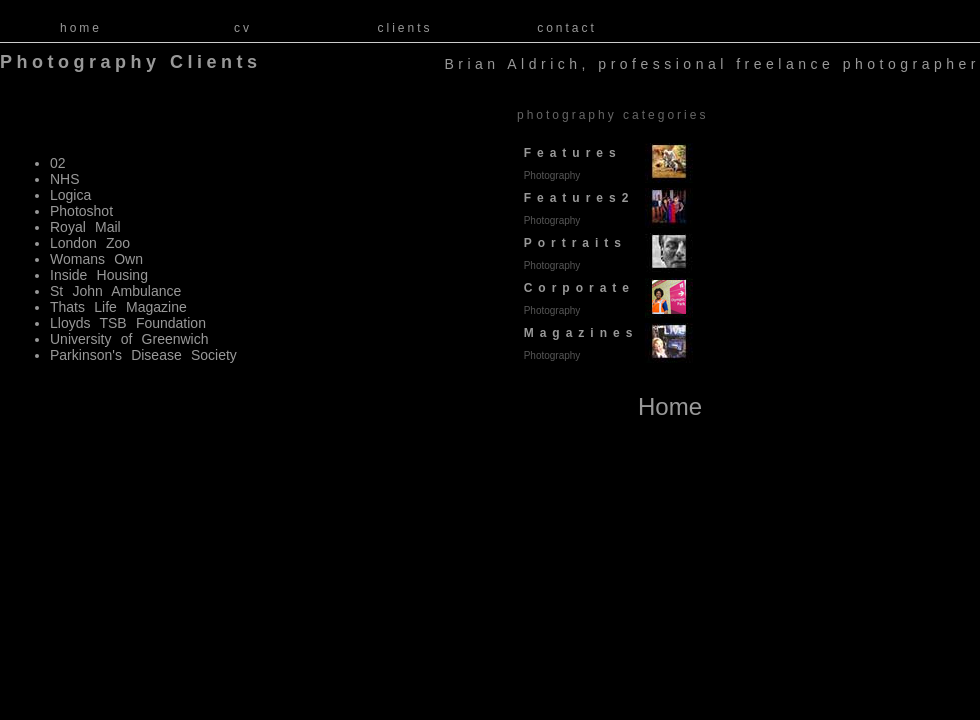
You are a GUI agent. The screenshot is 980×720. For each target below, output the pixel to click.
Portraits (572, 253)
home (81, 28)
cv (243, 28)
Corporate (576, 298)
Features (569, 163)
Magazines (577, 343)
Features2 (575, 208)
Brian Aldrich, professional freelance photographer (712, 64)
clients (404, 28)
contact (567, 28)
